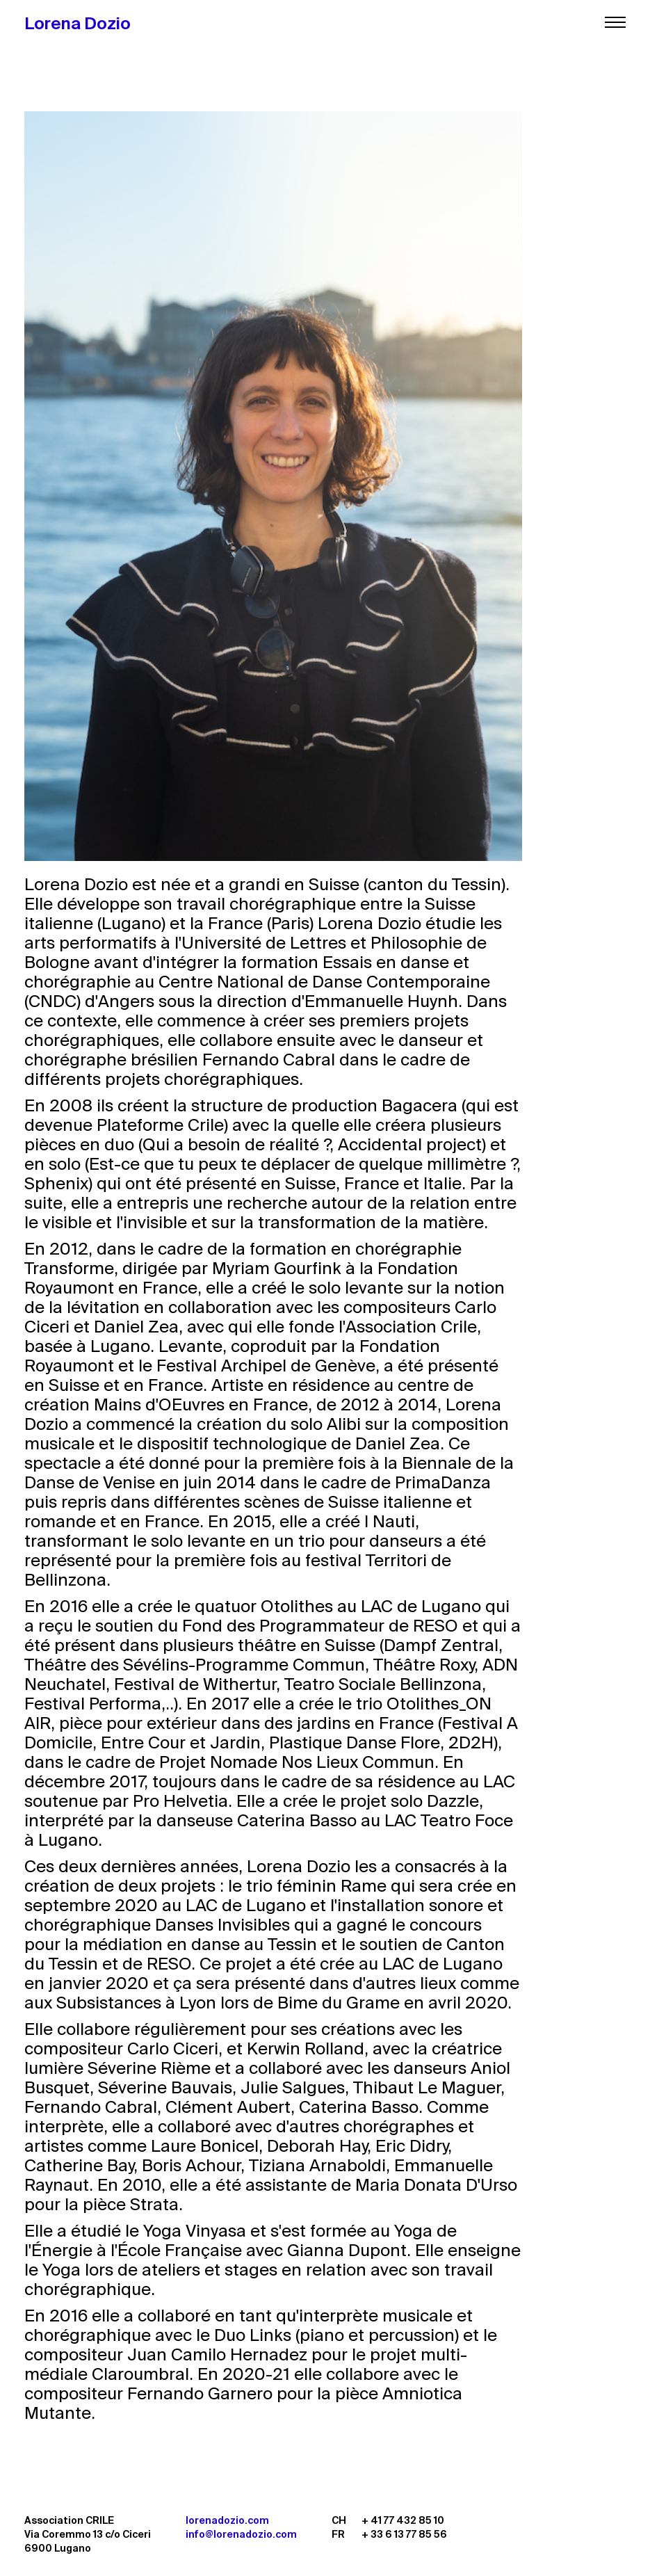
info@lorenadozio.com (241, 2534)
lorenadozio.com (227, 2520)
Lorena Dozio (77, 23)
